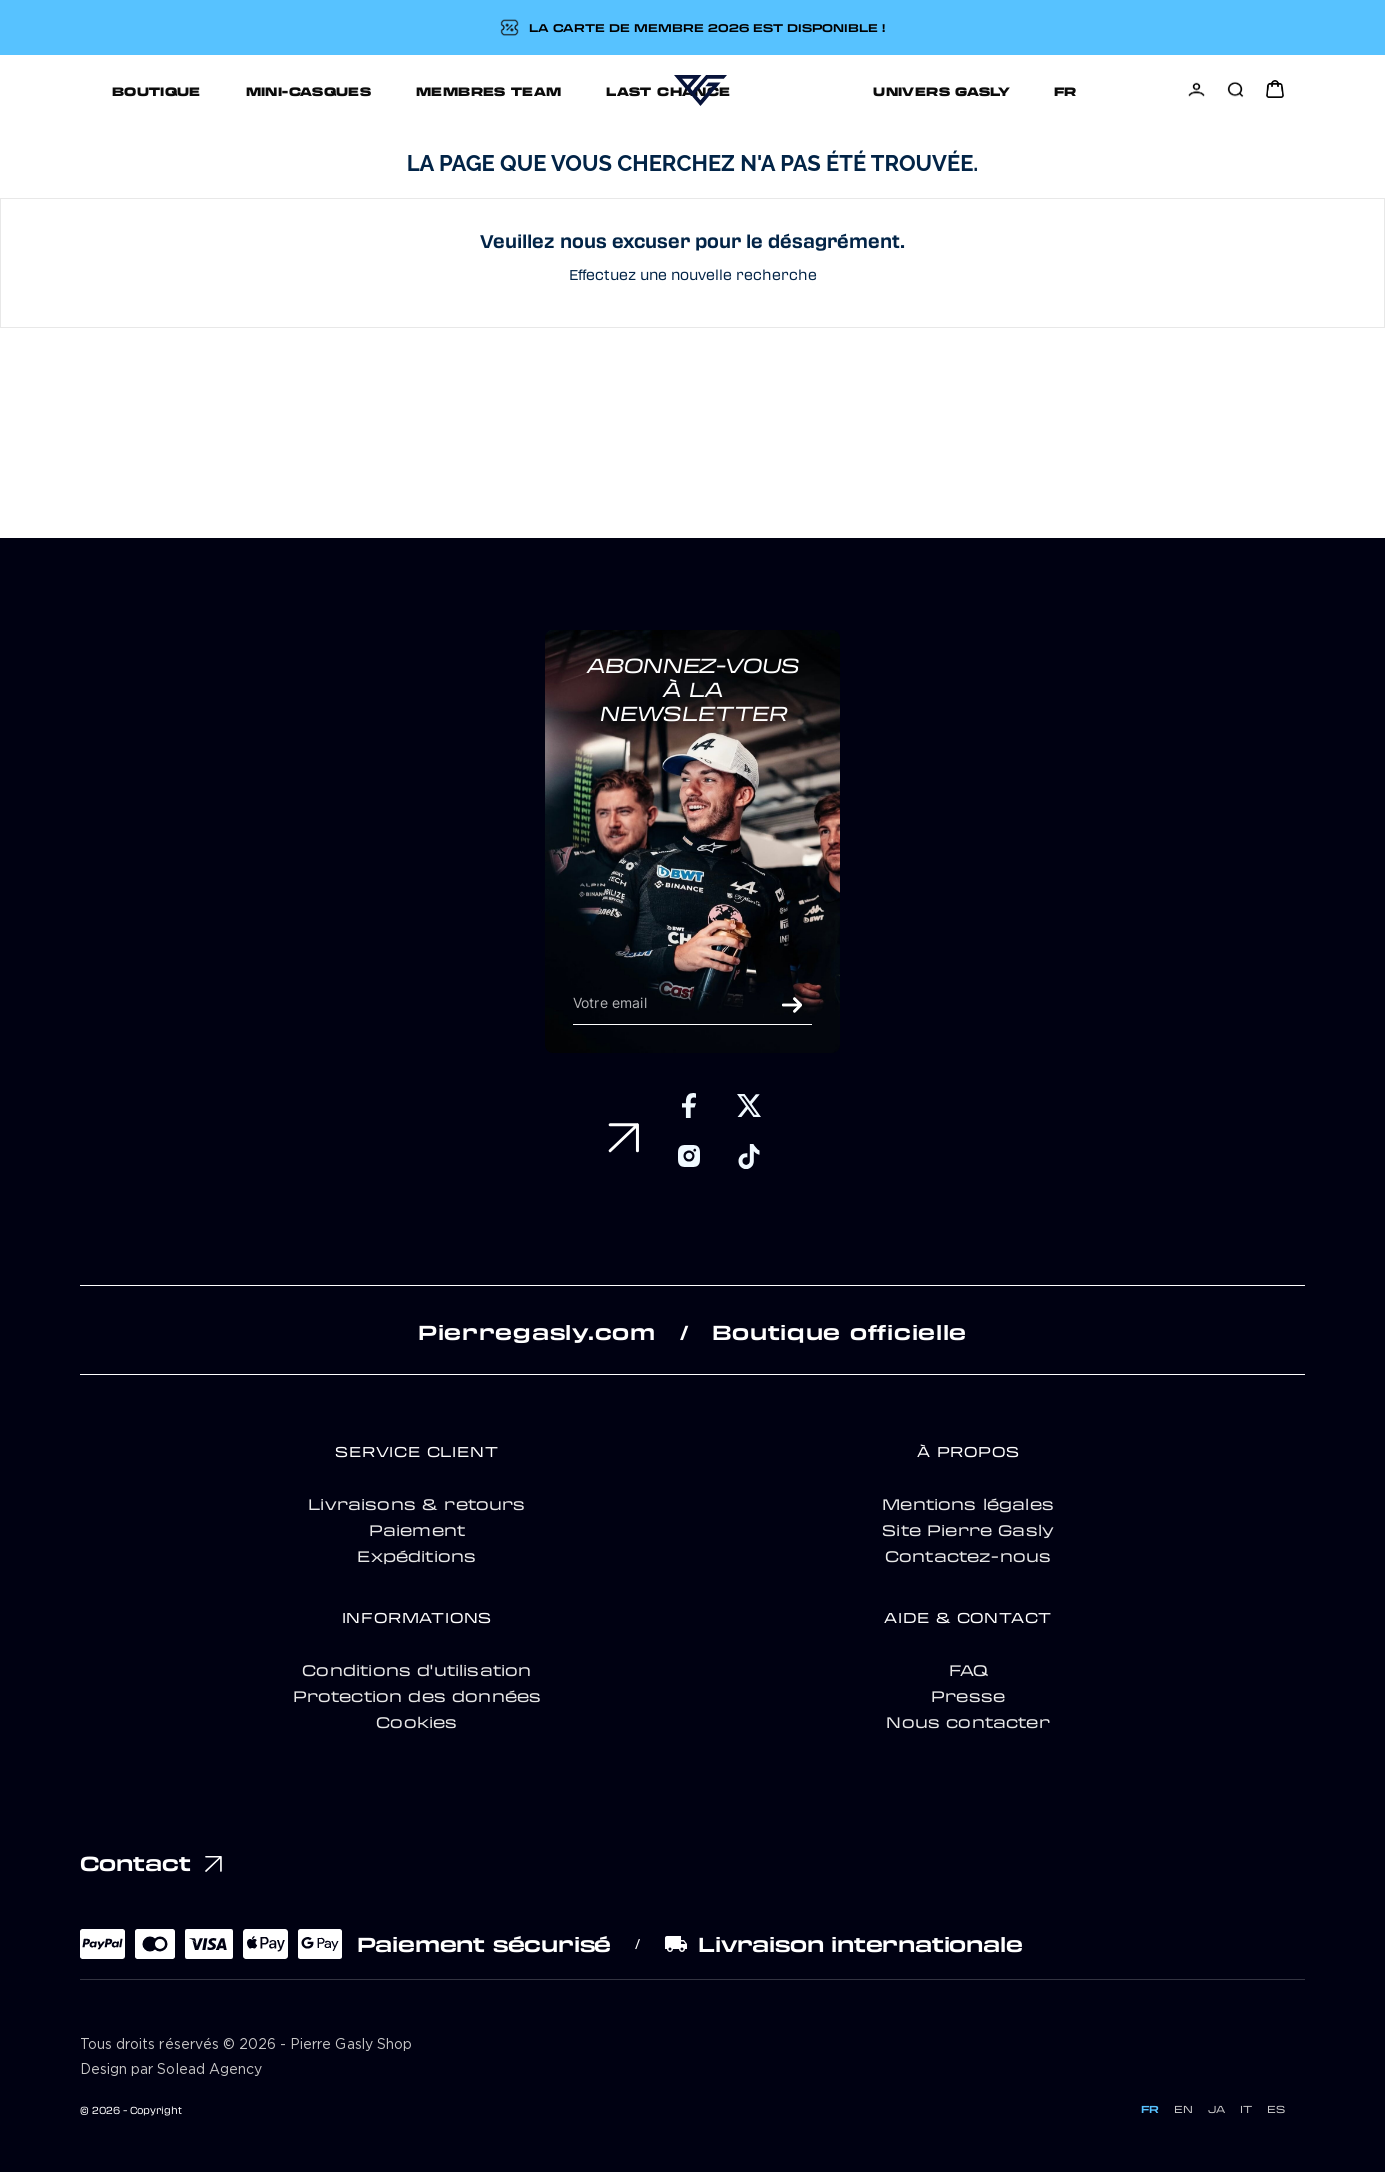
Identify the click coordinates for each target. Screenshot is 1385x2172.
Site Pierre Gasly (968, 1530)
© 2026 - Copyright (131, 2110)
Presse (968, 1696)
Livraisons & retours (416, 1504)
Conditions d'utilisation (416, 1670)
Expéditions (416, 1556)
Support (1025, 90)
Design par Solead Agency (171, 2070)
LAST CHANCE (570, 90)
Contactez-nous (968, 1556)
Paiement (417, 1530)
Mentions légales (968, 1504)
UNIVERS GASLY (869, 90)
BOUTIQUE (58, 90)
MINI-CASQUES (210, 90)
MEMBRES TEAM (390, 90)
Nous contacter (967, 1722)
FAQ (968, 1670)
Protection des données (417, 1696)
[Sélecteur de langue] (1126, 90)
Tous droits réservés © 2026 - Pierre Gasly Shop (246, 2045)
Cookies (416, 1722)
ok (792, 1005)
